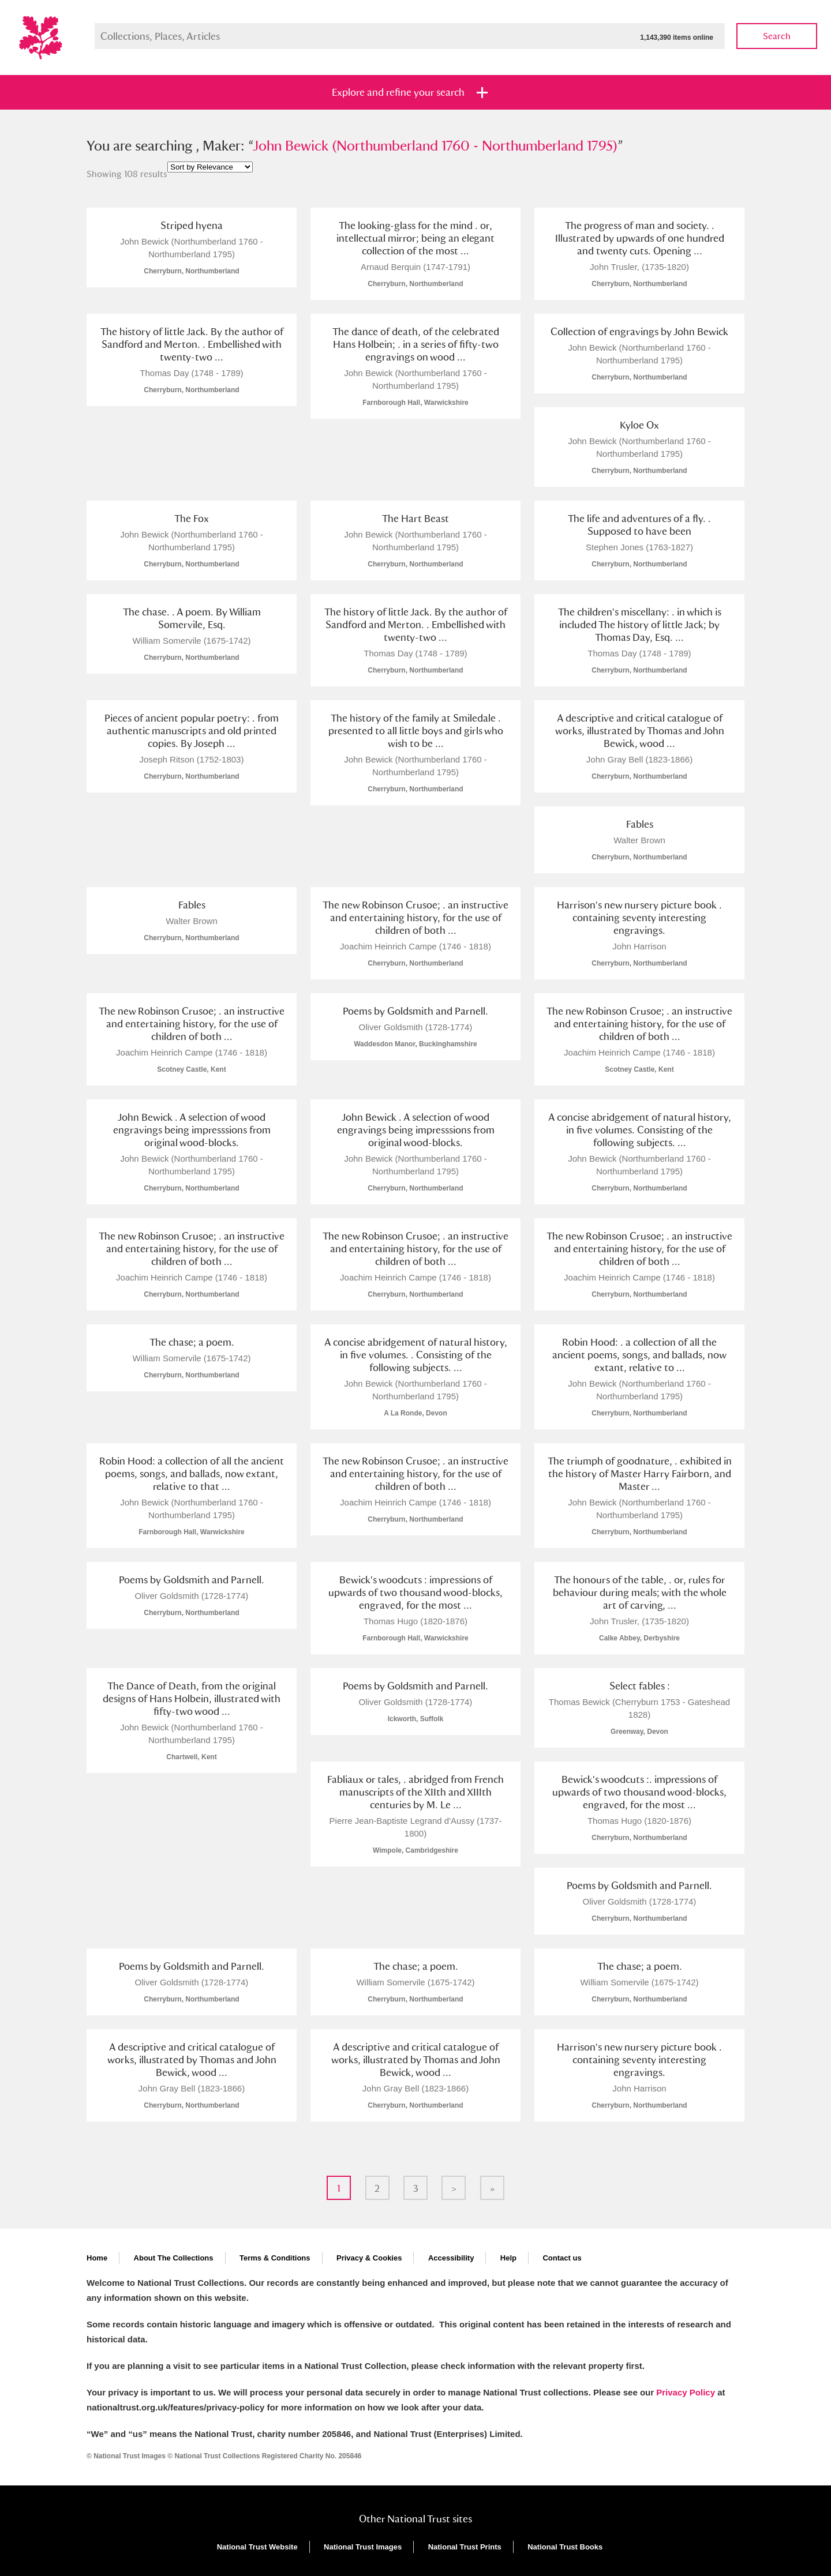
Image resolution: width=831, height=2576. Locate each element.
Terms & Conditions (274, 2258)
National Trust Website (257, 2547)
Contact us (561, 2258)
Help (508, 2258)
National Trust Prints (464, 2547)
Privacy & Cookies (369, 2258)
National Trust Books (564, 2547)
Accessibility (451, 2258)
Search (777, 36)
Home (97, 2258)
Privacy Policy (685, 2392)
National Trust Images (363, 2547)
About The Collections (174, 2258)
